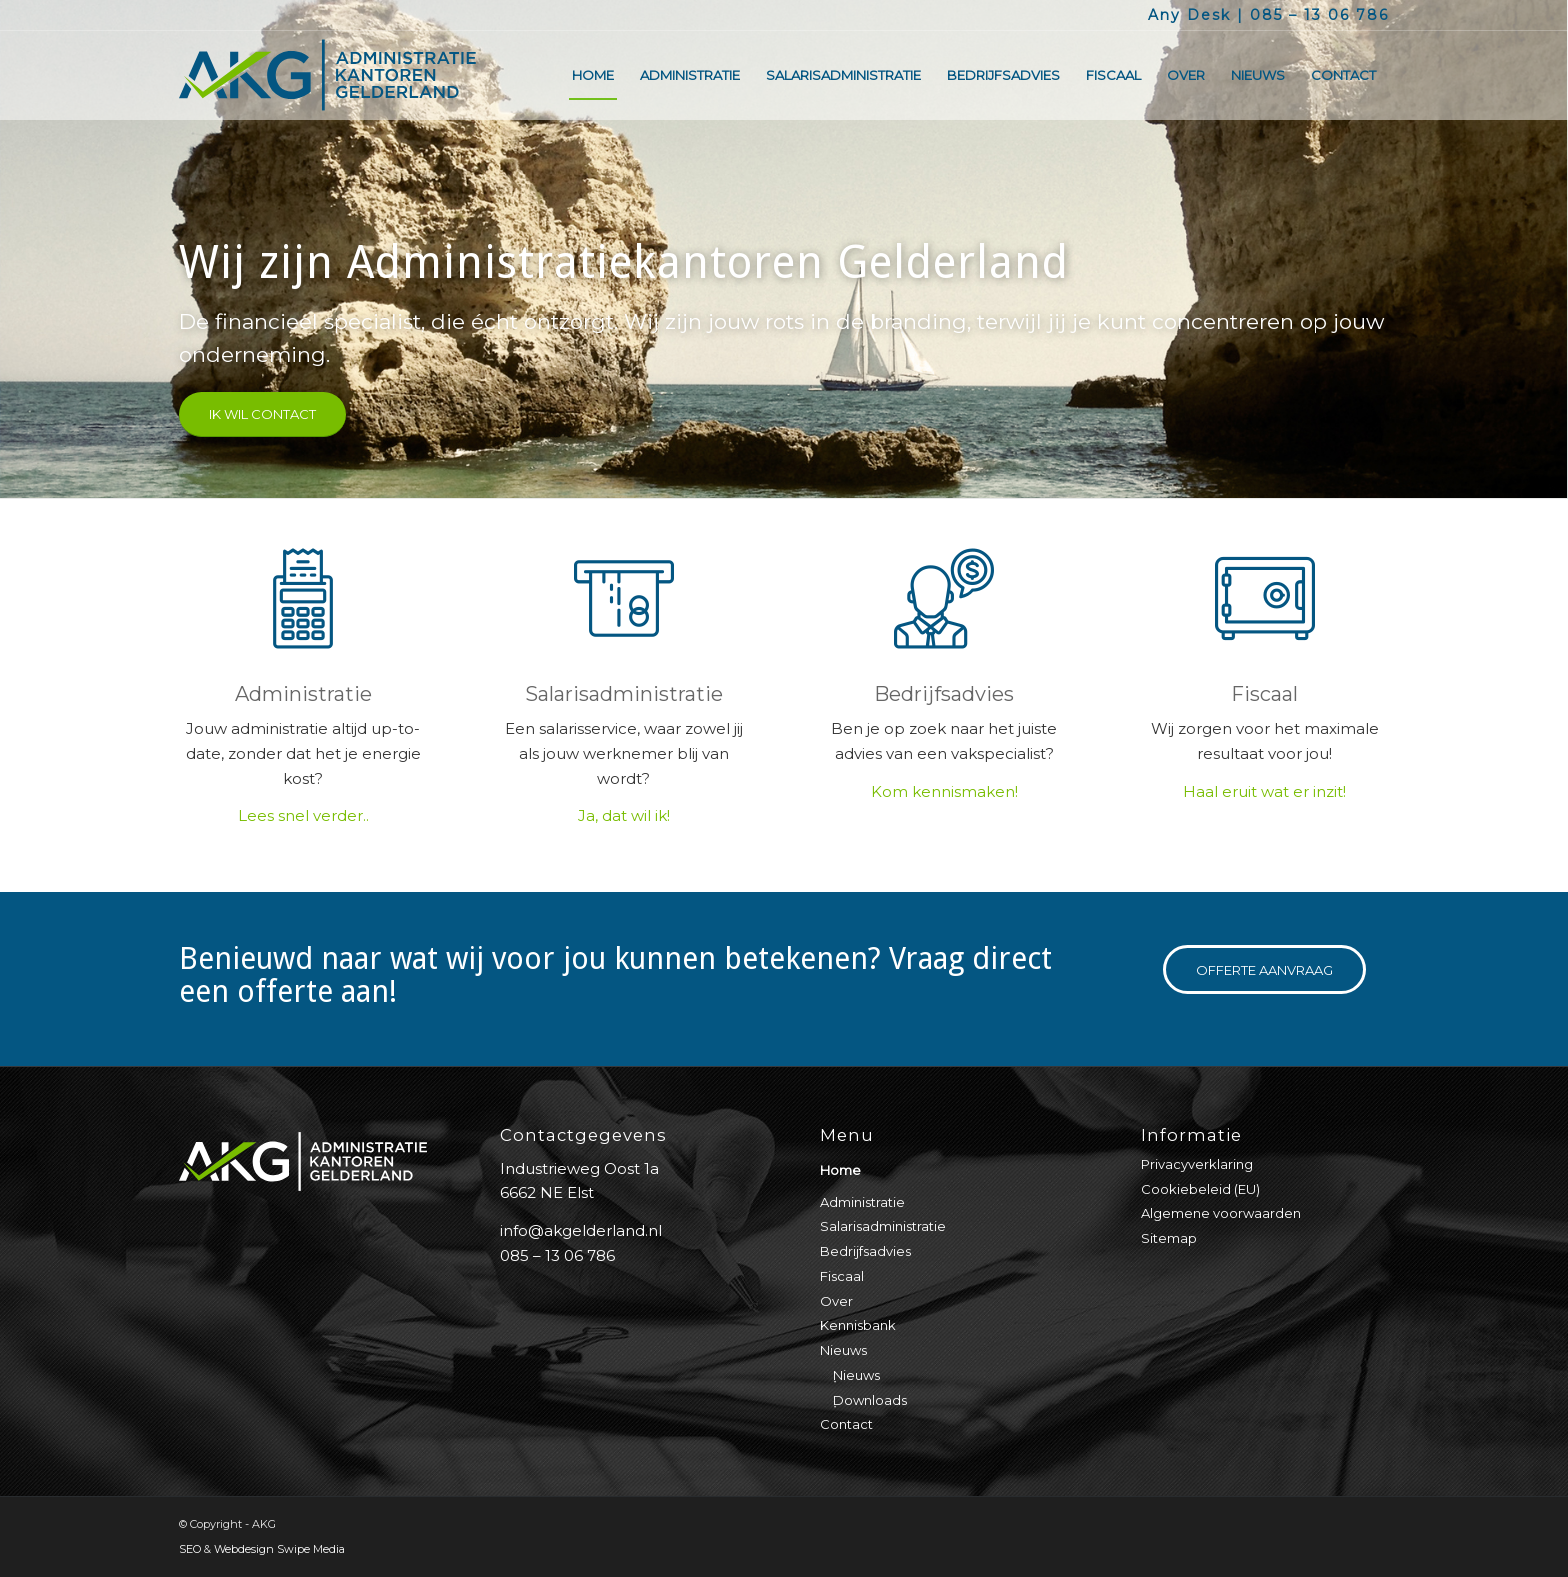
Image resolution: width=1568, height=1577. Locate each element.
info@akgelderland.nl (581, 1230)
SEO (190, 1549)
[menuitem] (593, 75)
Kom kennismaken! (944, 791)
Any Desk (1189, 15)
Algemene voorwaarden (1221, 1213)
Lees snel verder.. (303, 815)
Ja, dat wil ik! (624, 815)
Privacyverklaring (1197, 1164)
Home (840, 1170)
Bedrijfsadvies (944, 694)
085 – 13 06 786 (1319, 15)
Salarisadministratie (624, 694)
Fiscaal (1264, 694)
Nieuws (843, 1350)
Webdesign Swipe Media (279, 1549)
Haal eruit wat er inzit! (1264, 791)
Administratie (303, 694)
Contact (846, 1424)
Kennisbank (858, 1325)
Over (836, 1301)
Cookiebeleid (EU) (1200, 1189)
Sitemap (1169, 1238)
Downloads (870, 1400)
